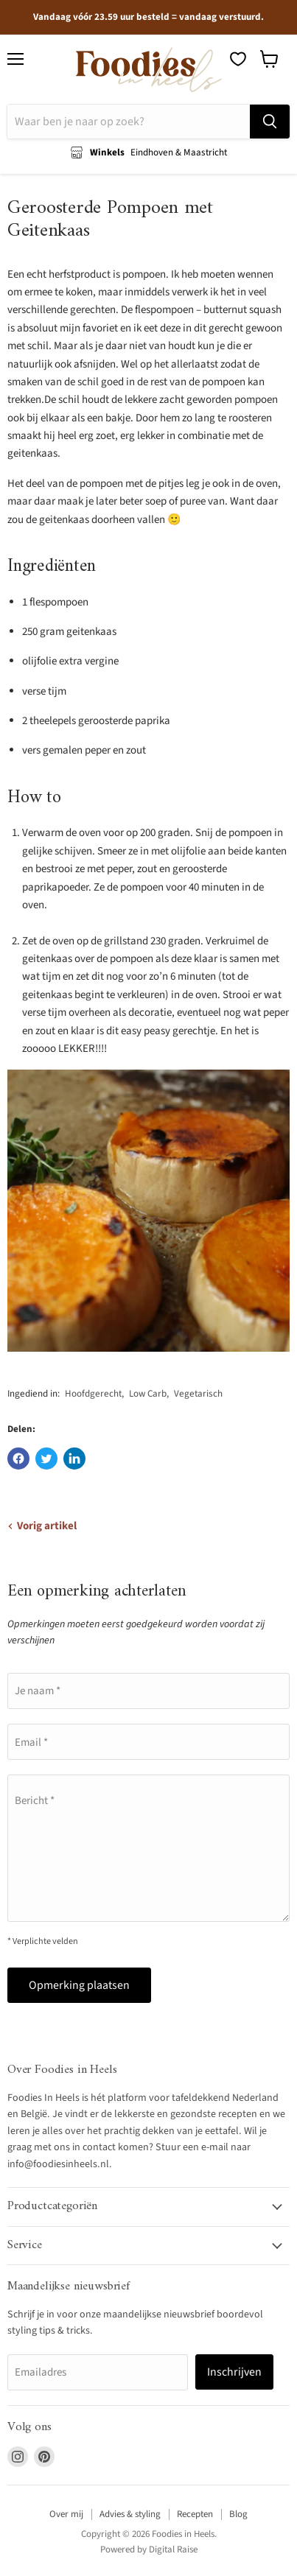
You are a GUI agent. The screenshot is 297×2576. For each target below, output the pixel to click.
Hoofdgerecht (93, 1393)
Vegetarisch (198, 1393)
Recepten (195, 2514)
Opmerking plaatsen (79, 1985)
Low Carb (148, 1393)
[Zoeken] (128, 121)
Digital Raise (173, 2549)
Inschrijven (234, 2372)
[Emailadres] (97, 2372)
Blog (238, 2514)
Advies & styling (130, 2514)
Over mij (66, 2514)
